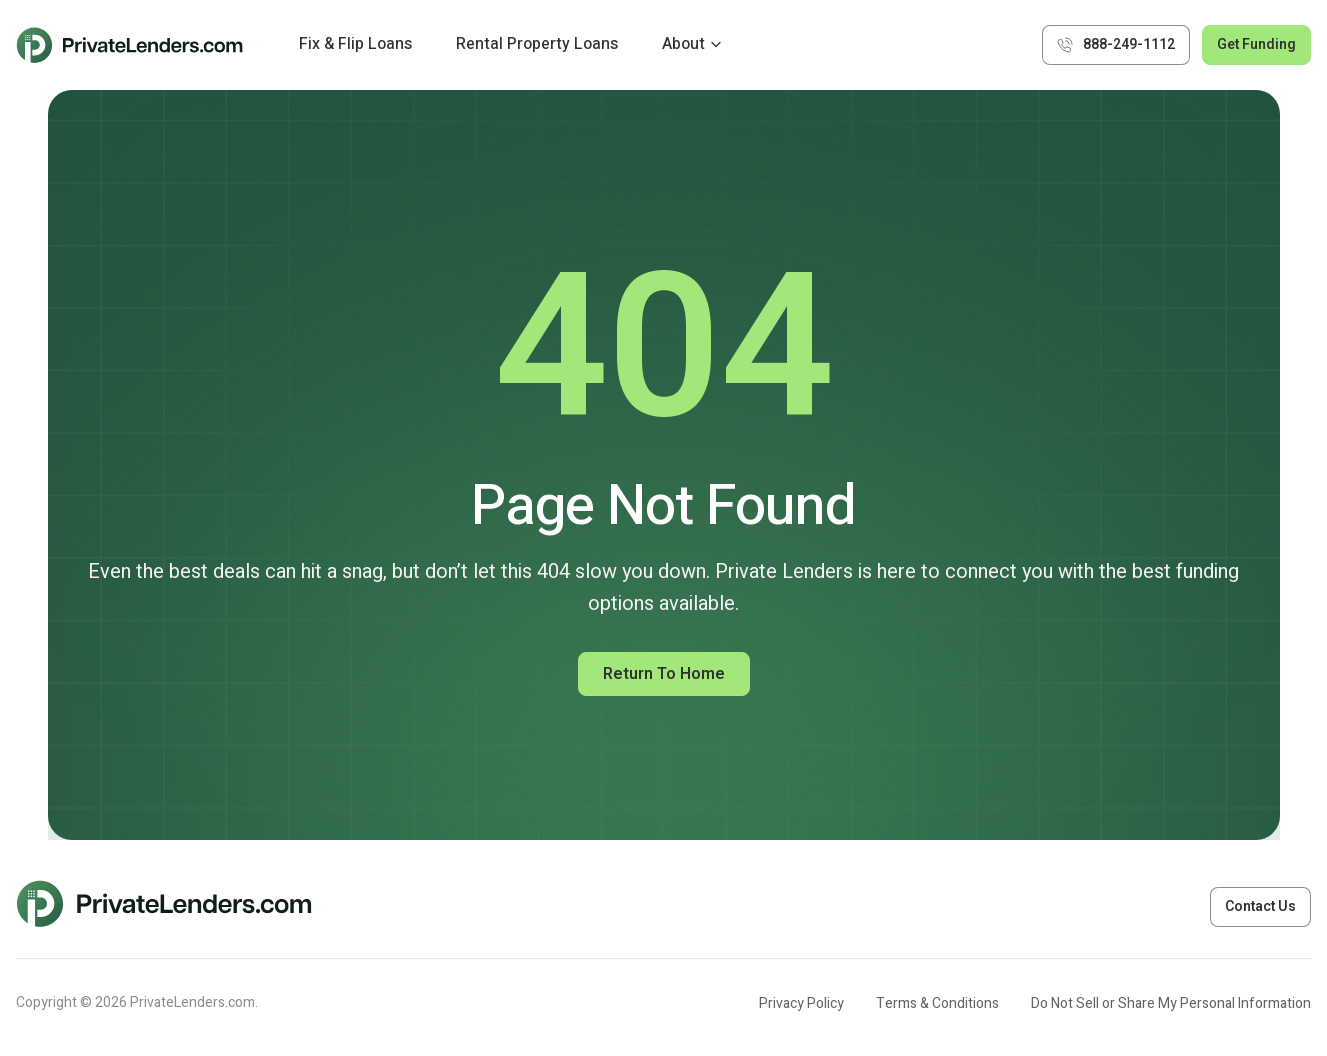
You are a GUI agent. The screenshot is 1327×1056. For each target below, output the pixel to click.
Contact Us (1260, 906)
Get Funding (1256, 44)
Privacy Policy (801, 1003)
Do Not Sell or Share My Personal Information (1171, 1003)
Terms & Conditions (937, 1003)
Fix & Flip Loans (355, 44)
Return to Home (664, 674)
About (683, 44)
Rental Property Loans (537, 44)
